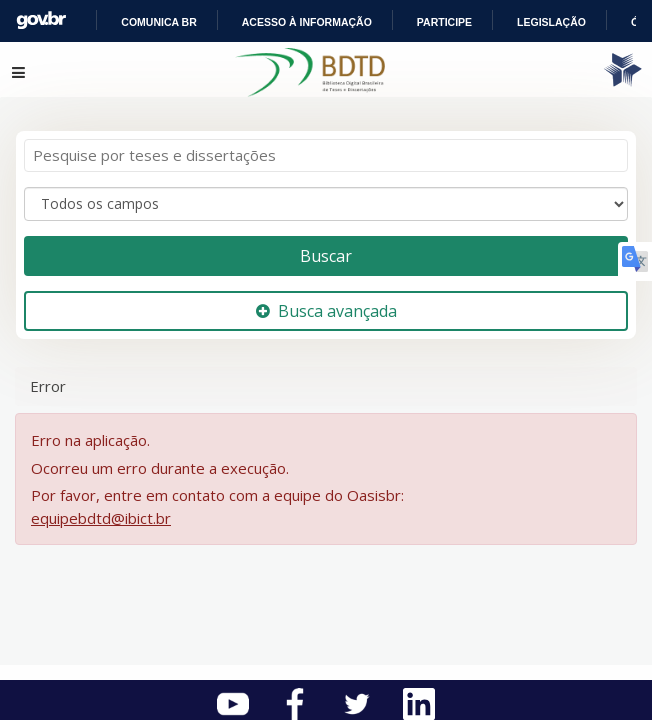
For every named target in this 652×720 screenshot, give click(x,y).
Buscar (326, 244)
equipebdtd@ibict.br (101, 506)
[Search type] (326, 192)
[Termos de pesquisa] (326, 144)
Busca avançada (326, 299)
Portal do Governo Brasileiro (151, 21)
